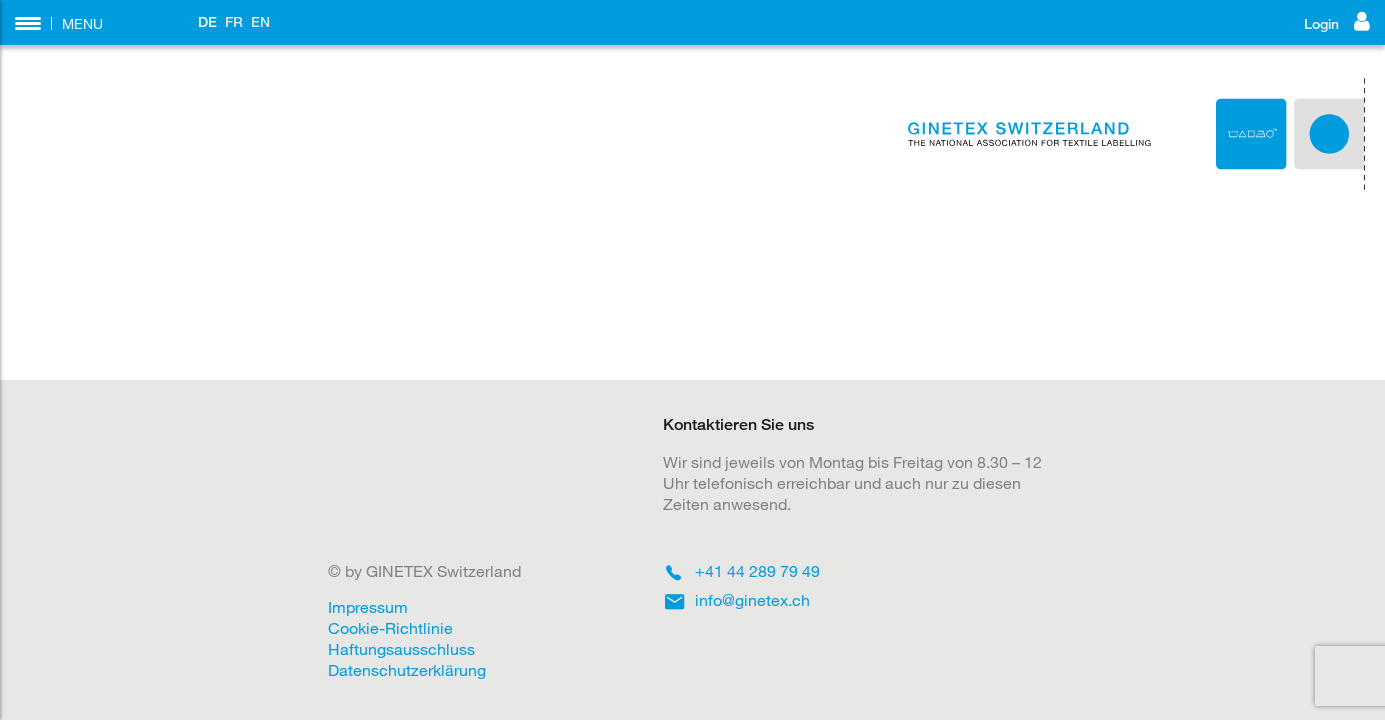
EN (260, 21)
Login (1337, 21)
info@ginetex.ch (752, 599)
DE (207, 21)
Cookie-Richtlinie (390, 627)
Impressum (368, 606)
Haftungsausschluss (401, 648)
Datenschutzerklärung (407, 669)
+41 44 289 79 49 (757, 570)
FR (234, 21)
